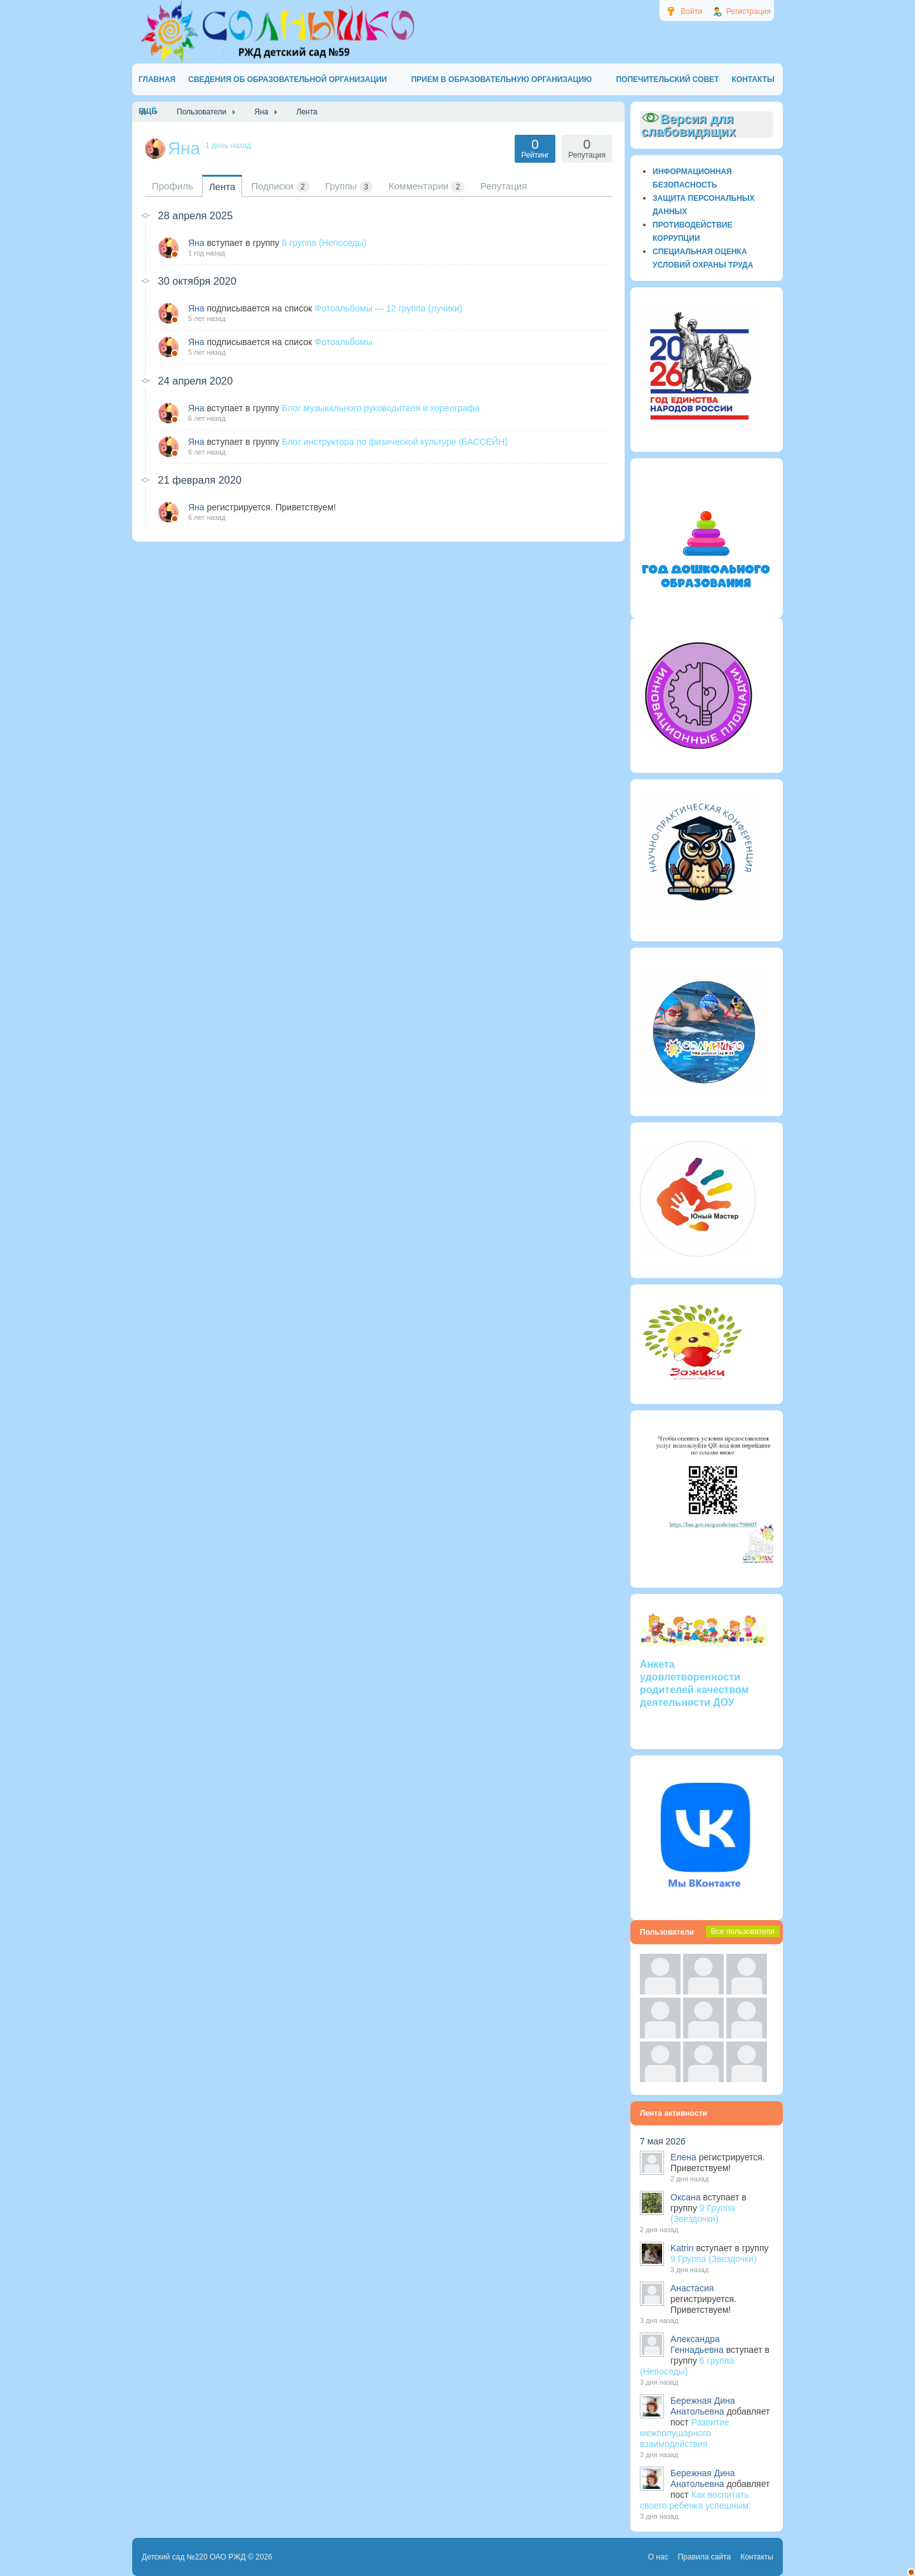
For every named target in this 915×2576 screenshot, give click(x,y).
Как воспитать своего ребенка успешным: (695, 2500)
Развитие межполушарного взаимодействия (684, 2433)
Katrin (682, 2248)
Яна (196, 243)
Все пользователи (743, 1931)
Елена (683, 2157)
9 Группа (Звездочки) (702, 2213)
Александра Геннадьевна (697, 2344)
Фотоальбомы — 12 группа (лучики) (388, 308)
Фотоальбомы (343, 342)
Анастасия (692, 2288)
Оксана (685, 2197)
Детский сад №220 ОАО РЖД (194, 2556)
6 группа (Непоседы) (324, 243)
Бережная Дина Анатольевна (702, 2405)
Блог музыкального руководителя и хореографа (380, 408)
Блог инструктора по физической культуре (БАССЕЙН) (394, 442)
